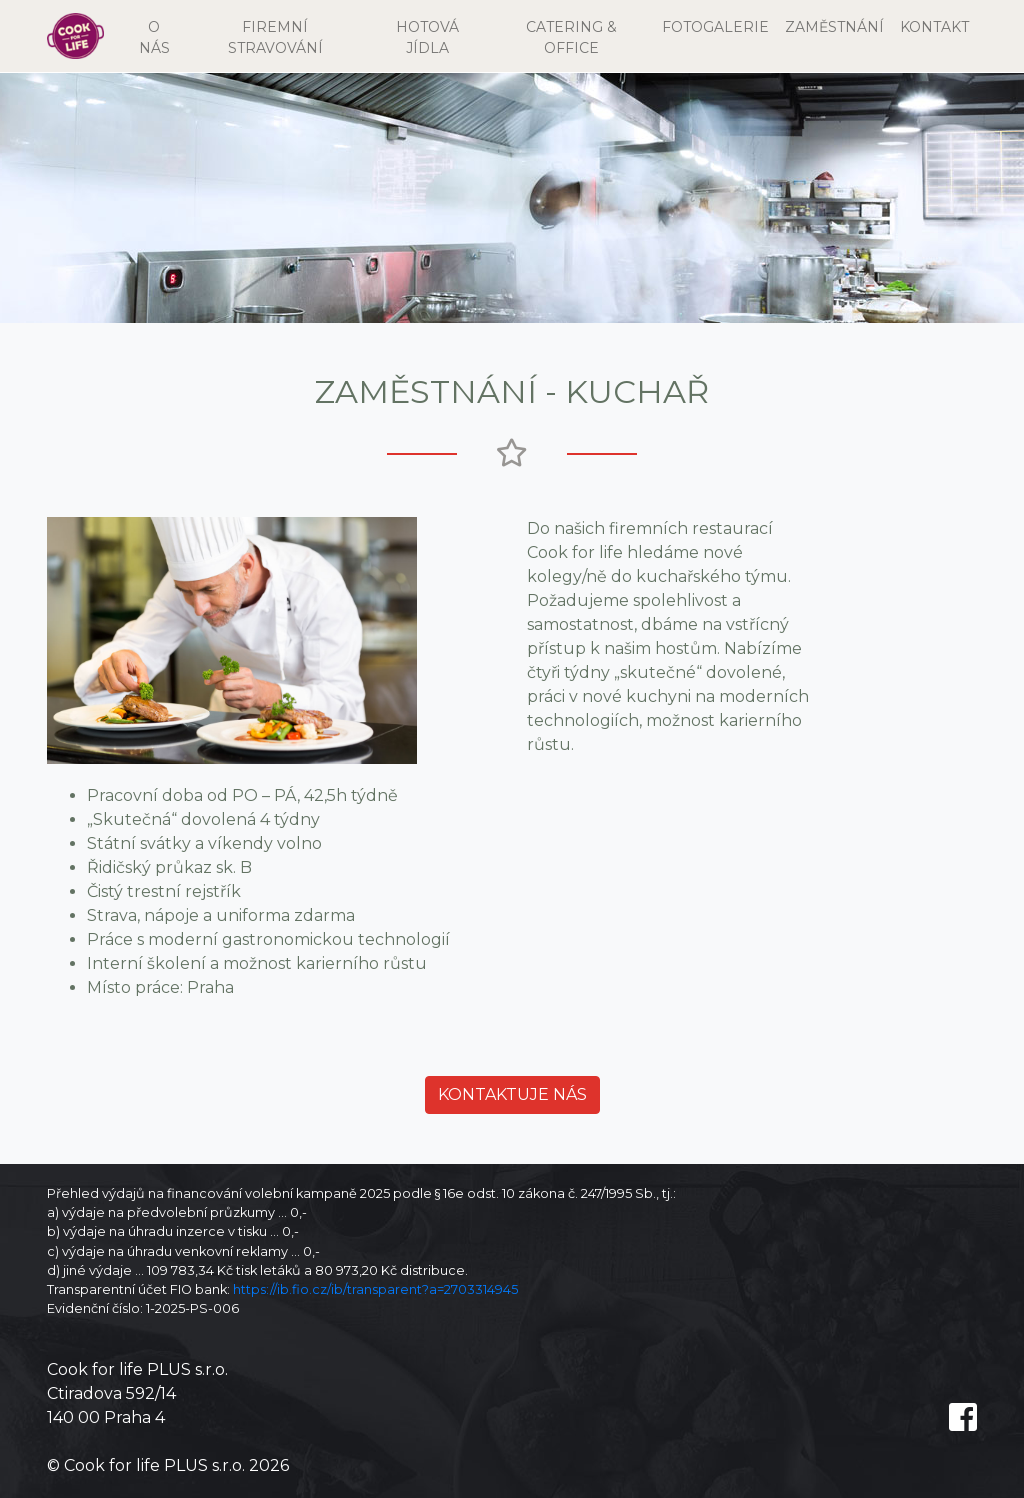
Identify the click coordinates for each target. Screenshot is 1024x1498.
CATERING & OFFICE (571, 37)
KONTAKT (934, 27)
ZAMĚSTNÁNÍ (834, 27)
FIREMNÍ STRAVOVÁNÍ (275, 37)
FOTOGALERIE (715, 27)
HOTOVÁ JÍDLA (427, 37)
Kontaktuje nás (512, 1094)
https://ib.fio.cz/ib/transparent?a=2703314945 (375, 1289)
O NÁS (162, 37)
